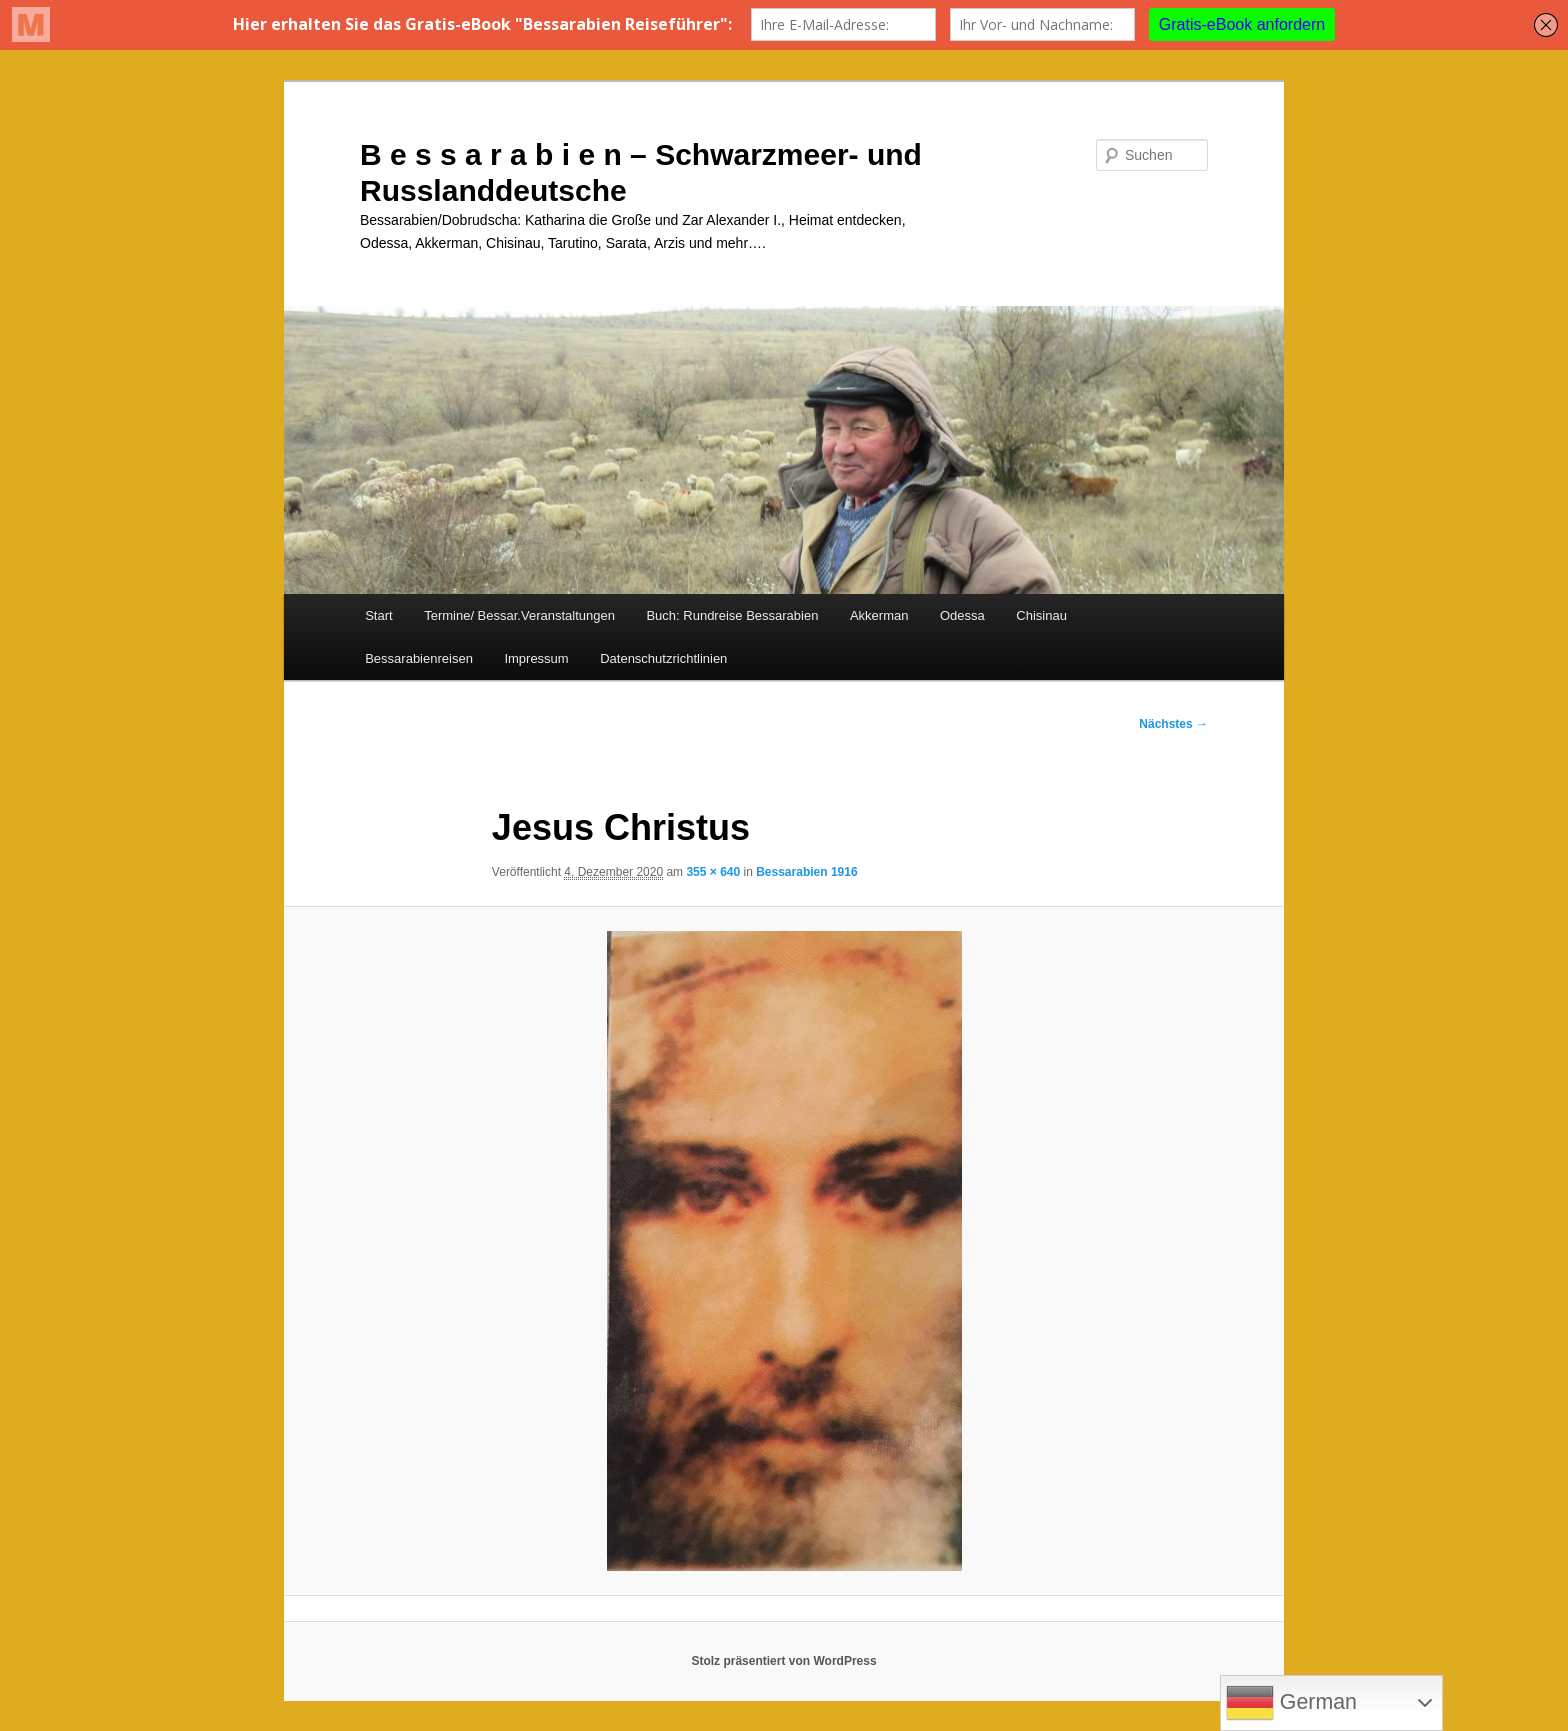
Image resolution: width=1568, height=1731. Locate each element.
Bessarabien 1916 (806, 872)
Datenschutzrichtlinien (663, 658)
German (1291, 1703)
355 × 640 (713, 872)
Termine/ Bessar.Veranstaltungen (519, 615)
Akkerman (879, 615)
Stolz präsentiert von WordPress (783, 1661)
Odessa (962, 615)
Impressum (536, 658)
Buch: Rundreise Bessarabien (732, 615)
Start (378, 615)
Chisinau (1041, 615)
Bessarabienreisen (419, 658)
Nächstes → (1173, 724)
